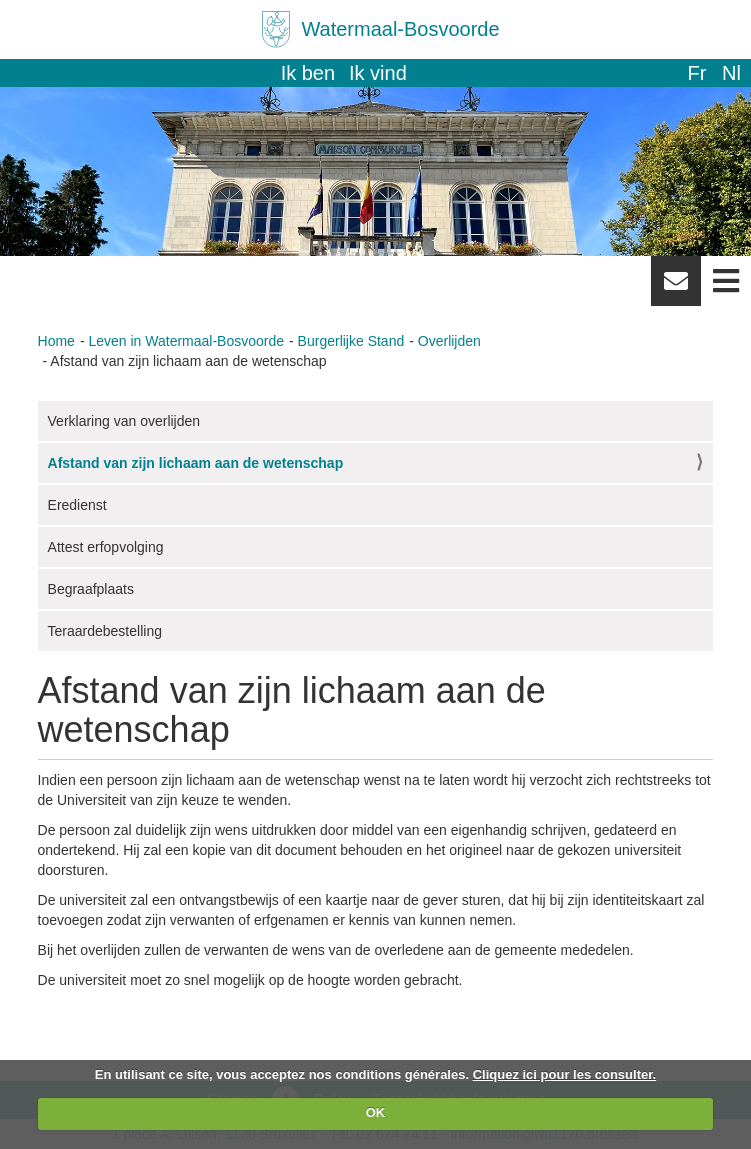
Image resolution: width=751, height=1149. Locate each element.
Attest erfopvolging (106, 547)
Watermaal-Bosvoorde (400, 29)
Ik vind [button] (378, 73)
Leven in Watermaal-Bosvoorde (186, 341)
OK (376, 1112)
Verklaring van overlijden (124, 421)
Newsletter (676, 288)
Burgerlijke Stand (351, 341)
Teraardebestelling (105, 631)
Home (56, 341)
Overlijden (449, 341)
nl (731, 73)
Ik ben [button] (308, 73)
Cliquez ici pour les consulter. (565, 1074)
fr (696, 73)
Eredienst (77, 505)
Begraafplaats (91, 589)
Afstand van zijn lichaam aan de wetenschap (196, 463)
